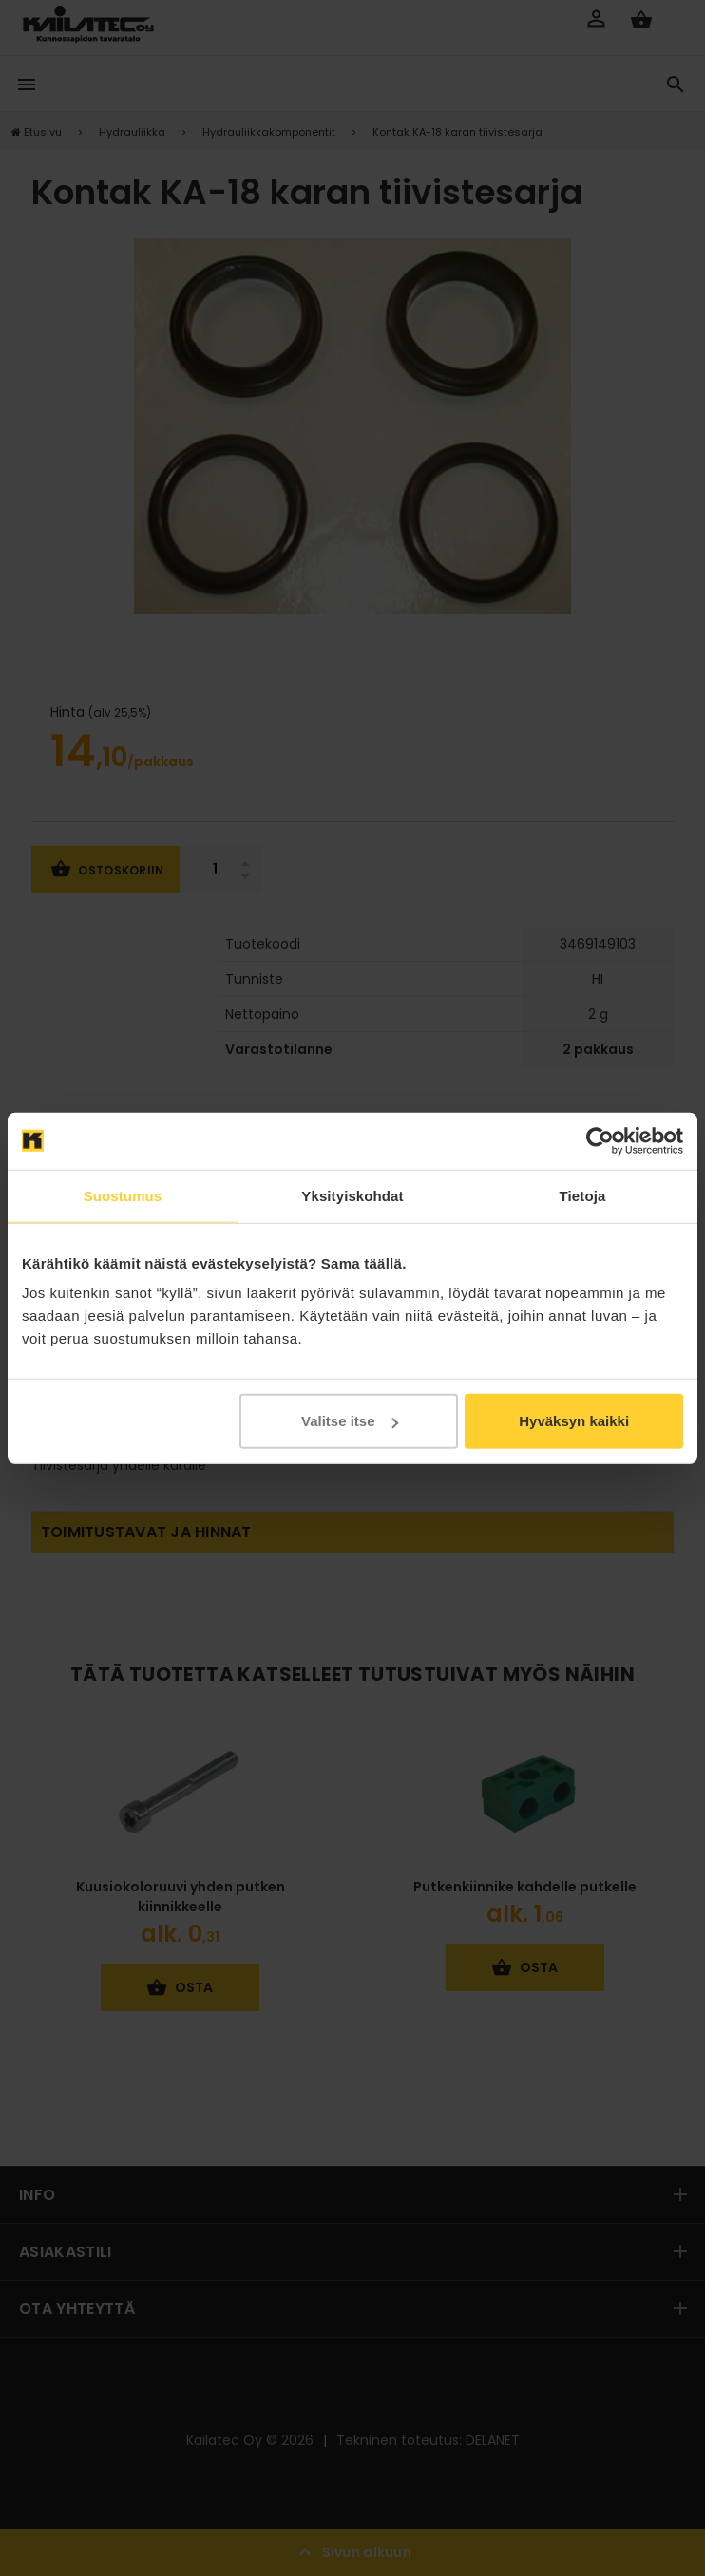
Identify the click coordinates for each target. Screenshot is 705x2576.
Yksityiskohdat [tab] (352, 1195)
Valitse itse (349, 1421)
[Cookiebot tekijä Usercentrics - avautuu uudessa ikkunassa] (600, 1140)
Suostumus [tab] (123, 1195)
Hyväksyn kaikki (574, 1421)
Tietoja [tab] (583, 1195)
